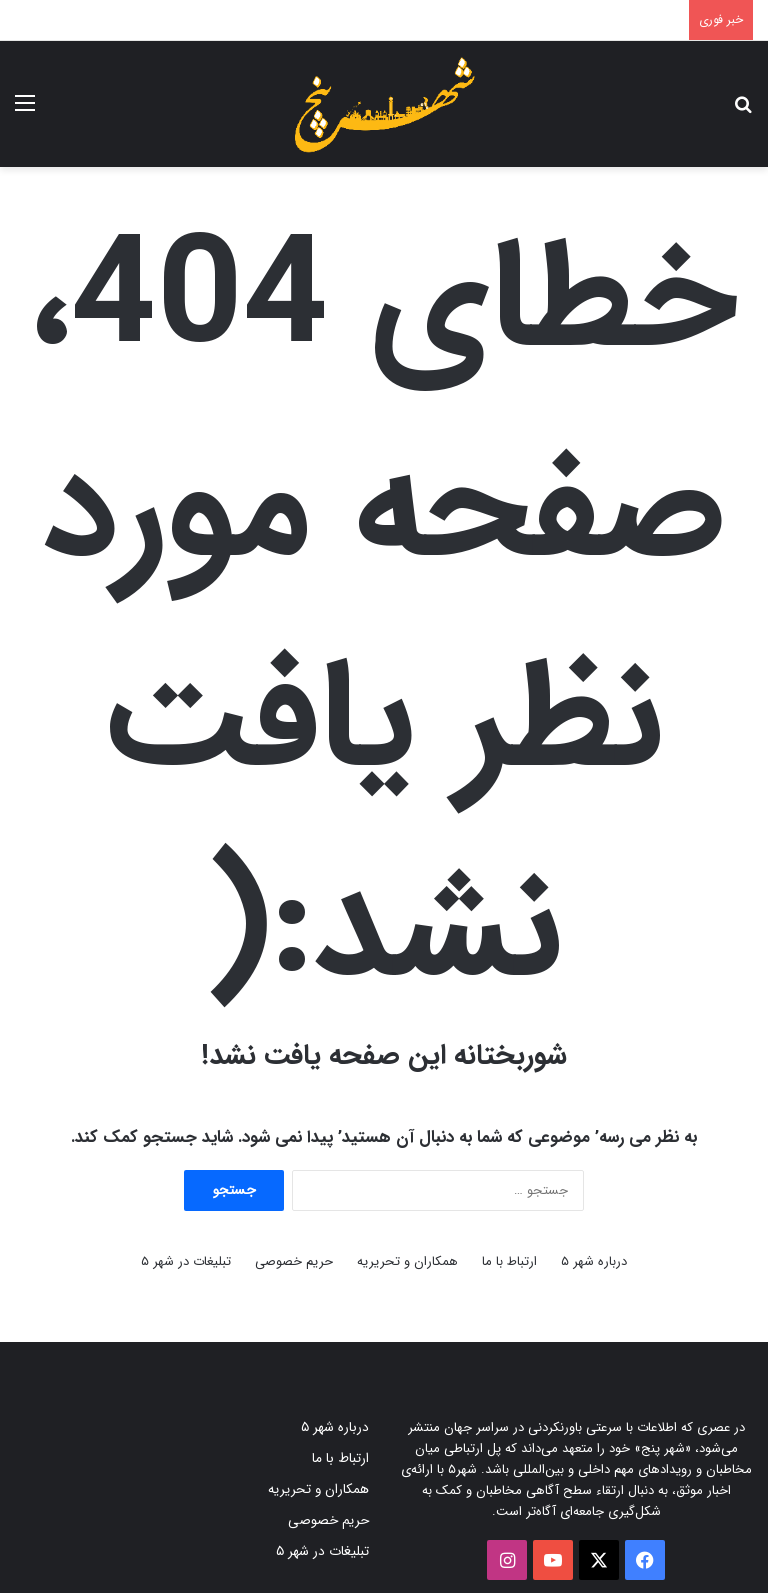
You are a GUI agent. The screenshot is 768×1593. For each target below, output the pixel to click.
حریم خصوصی (294, 1261)
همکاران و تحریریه (407, 1261)
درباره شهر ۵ (594, 1261)
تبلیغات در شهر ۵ (186, 1261)
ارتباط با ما (509, 1261)
